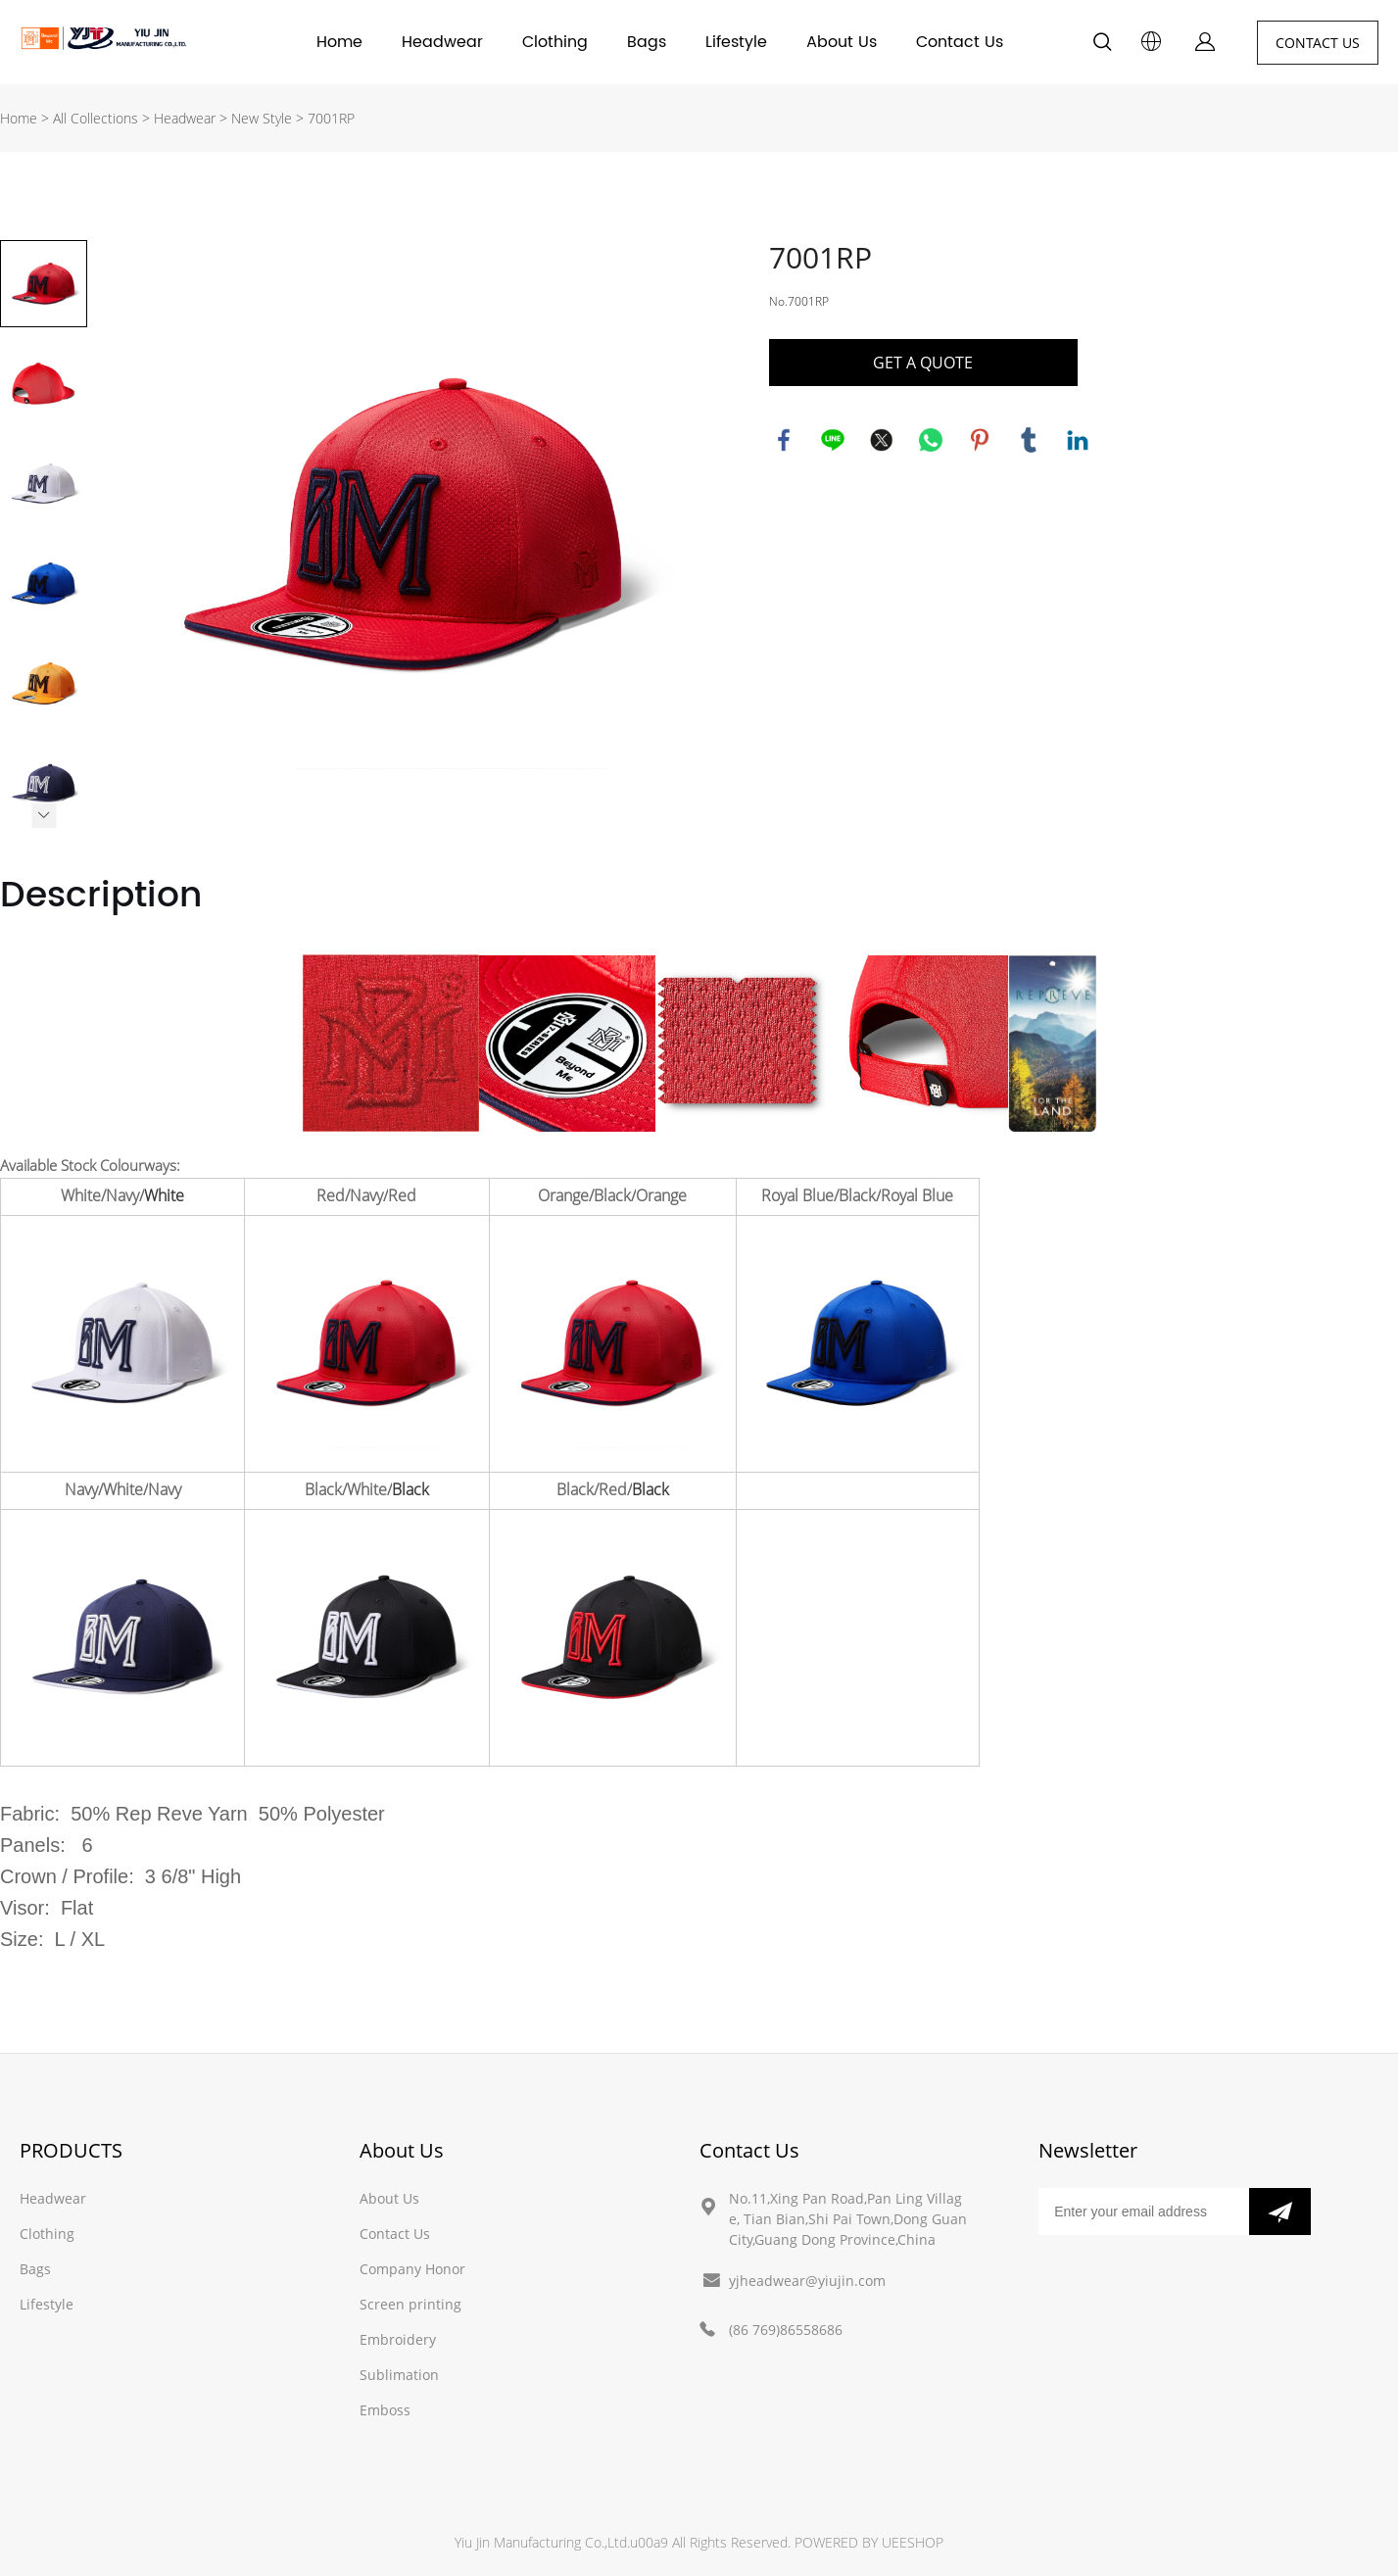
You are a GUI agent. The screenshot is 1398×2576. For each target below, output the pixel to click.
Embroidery (398, 2339)
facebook (783, 440)
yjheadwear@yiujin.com (807, 2280)
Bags (646, 42)
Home (339, 42)
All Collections (95, 118)
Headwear (442, 42)
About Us (841, 42)
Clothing (555, 42)
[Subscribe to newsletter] (1280, 2211)
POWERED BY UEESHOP (869, 2542)
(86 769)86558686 (786, 2329)
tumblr (1028, 440)
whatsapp (930, 440)
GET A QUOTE (923, 362)
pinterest (979, 440)
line (832, 440)
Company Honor (412, 2269)
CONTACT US (1318, 42)
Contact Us (959, 42)
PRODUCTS (71, 2150)
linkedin (1077, 440)
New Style (261, 118)
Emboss (385, 2410)
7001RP (331, 118)
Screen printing (410, 2304)
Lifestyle (736, 42)
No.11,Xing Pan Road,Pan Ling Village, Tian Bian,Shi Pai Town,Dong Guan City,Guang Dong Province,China (848, 2219)
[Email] (1143, 2211)
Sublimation (399, 2374)
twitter (881, 440)
